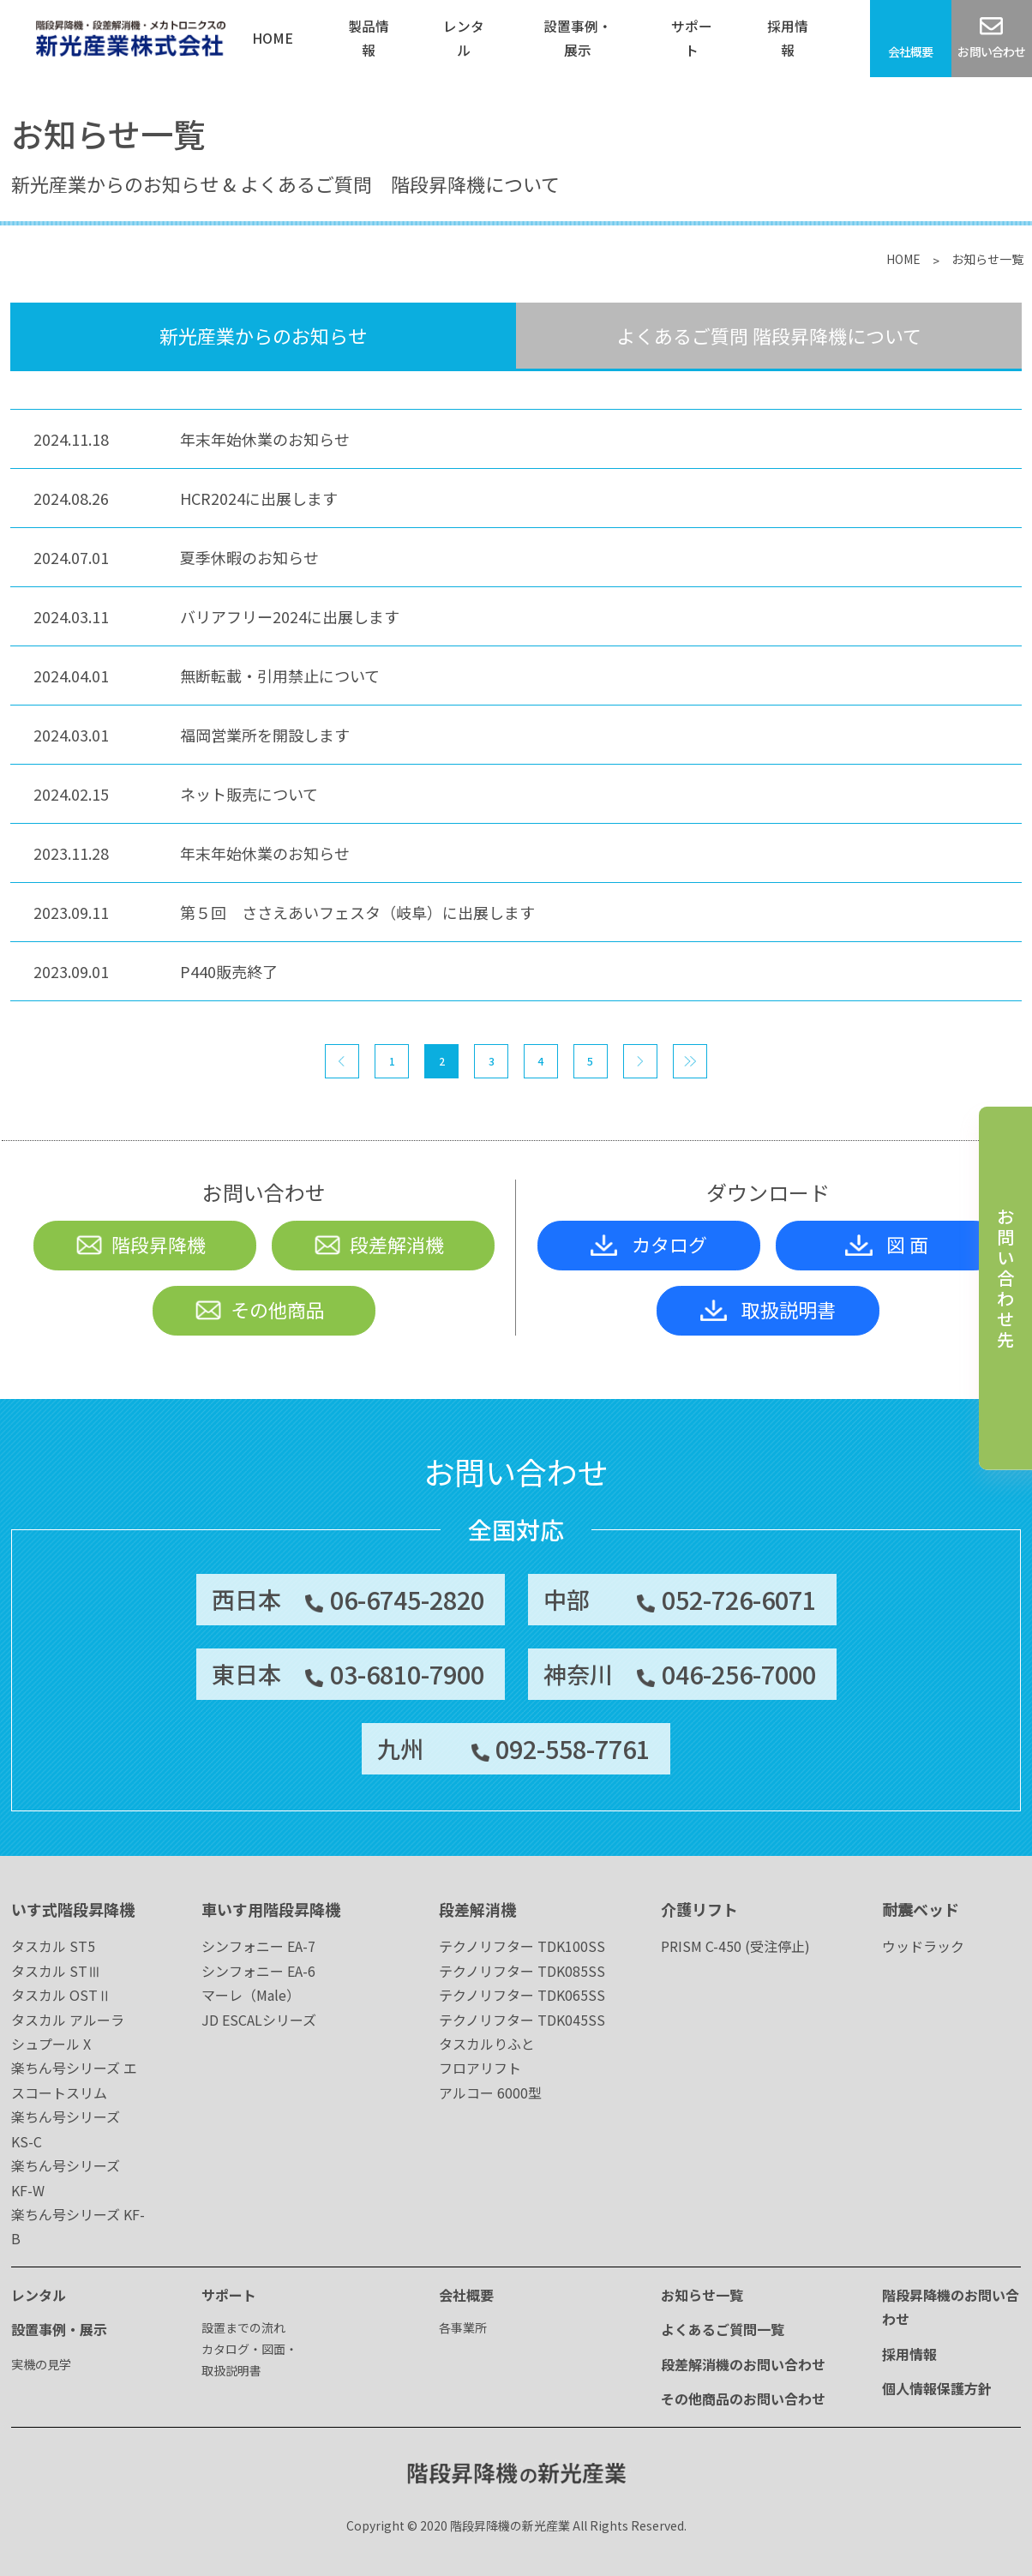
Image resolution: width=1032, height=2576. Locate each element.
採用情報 (909, 2354)
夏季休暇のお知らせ (249, 557)
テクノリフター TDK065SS (522, 1995)
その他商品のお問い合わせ (743, 2398)
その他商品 (259, 1309)
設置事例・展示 (59, 2329)
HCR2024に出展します (259, 498)
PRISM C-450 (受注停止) (735, 1946)
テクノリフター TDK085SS (522, 1971)
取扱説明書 (768, 1309)
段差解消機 (378, 1244)
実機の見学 (41, 2364)
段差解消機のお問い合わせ (743, 2364)
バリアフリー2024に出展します (289, 616)
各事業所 (463, 2327)
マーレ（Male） (250, 1995)
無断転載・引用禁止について (280, 675)
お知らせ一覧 (702, 2295)
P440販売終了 (229, 971)
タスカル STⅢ (56, 1971)
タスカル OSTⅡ (61, 1995)
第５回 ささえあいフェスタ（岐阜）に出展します (357, 912)
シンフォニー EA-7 (258, 1946)
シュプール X (51, 2043)
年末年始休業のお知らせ (265, 439)
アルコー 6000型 (490, 2092)
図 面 (886, 1244)
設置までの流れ (243, 2327)
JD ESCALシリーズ (258, 2019)
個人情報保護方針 (937, 2388)
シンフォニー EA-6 (258, 1971)
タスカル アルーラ (67, 2019)
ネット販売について (249, 794)
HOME (903, 258)
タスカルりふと (487, 2043)
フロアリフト (480, 2067)
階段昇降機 (140, 1244)
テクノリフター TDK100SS (522, 1946)
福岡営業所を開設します (265, 735)
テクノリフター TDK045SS (522, 2019)
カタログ (649, 1244)
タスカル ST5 (53, 1946)
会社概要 (466, 2295)
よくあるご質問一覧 (722, 2329)
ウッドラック (923, 1946)
